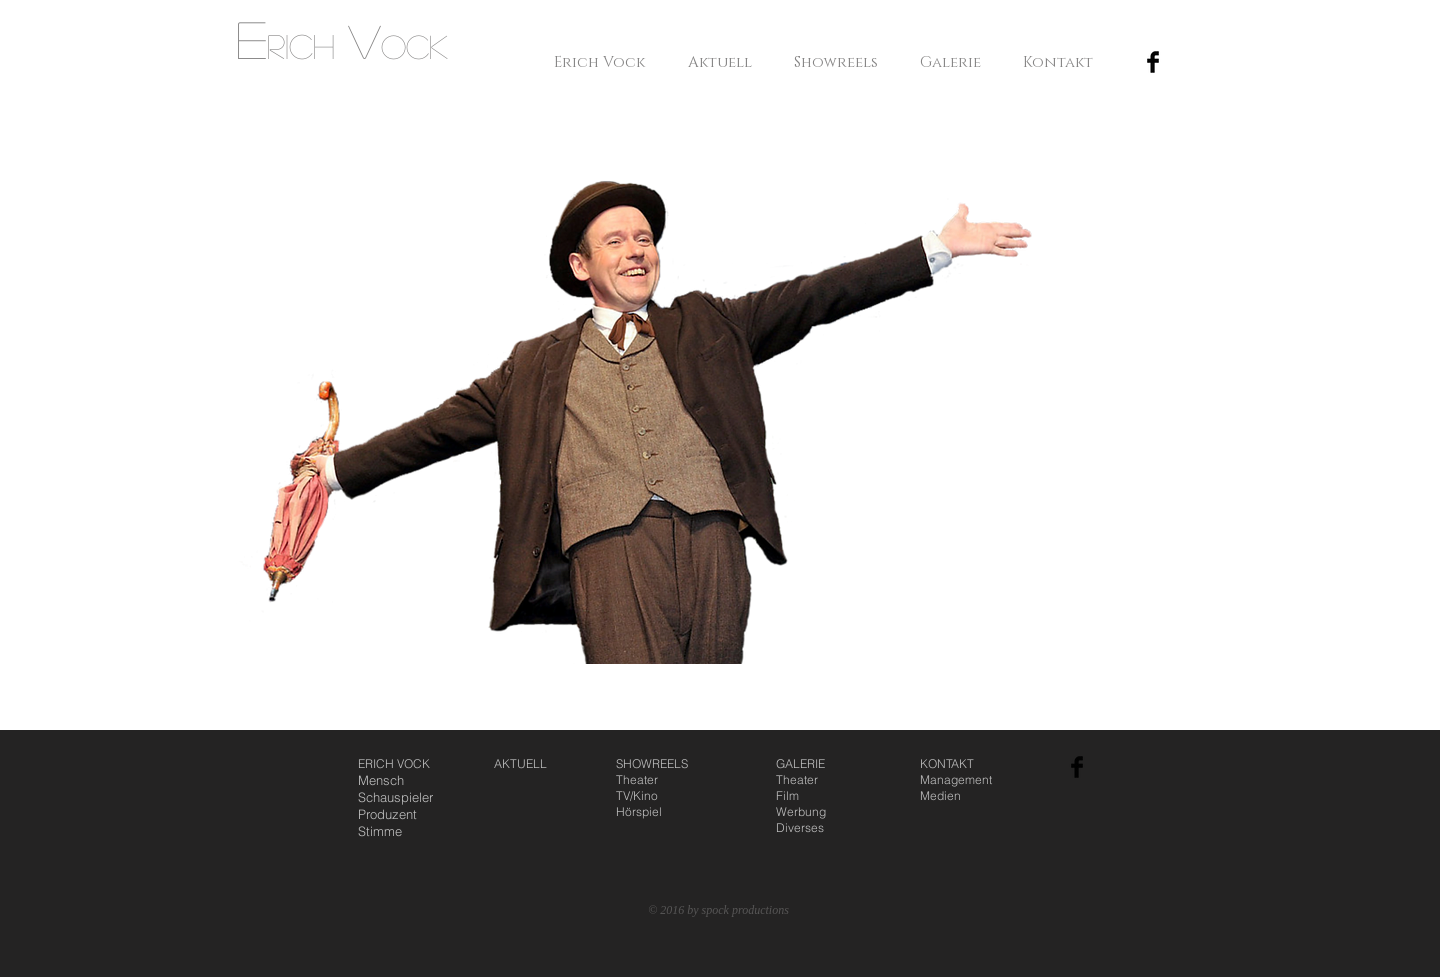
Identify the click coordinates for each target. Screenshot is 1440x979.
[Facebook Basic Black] (1153, 62)
